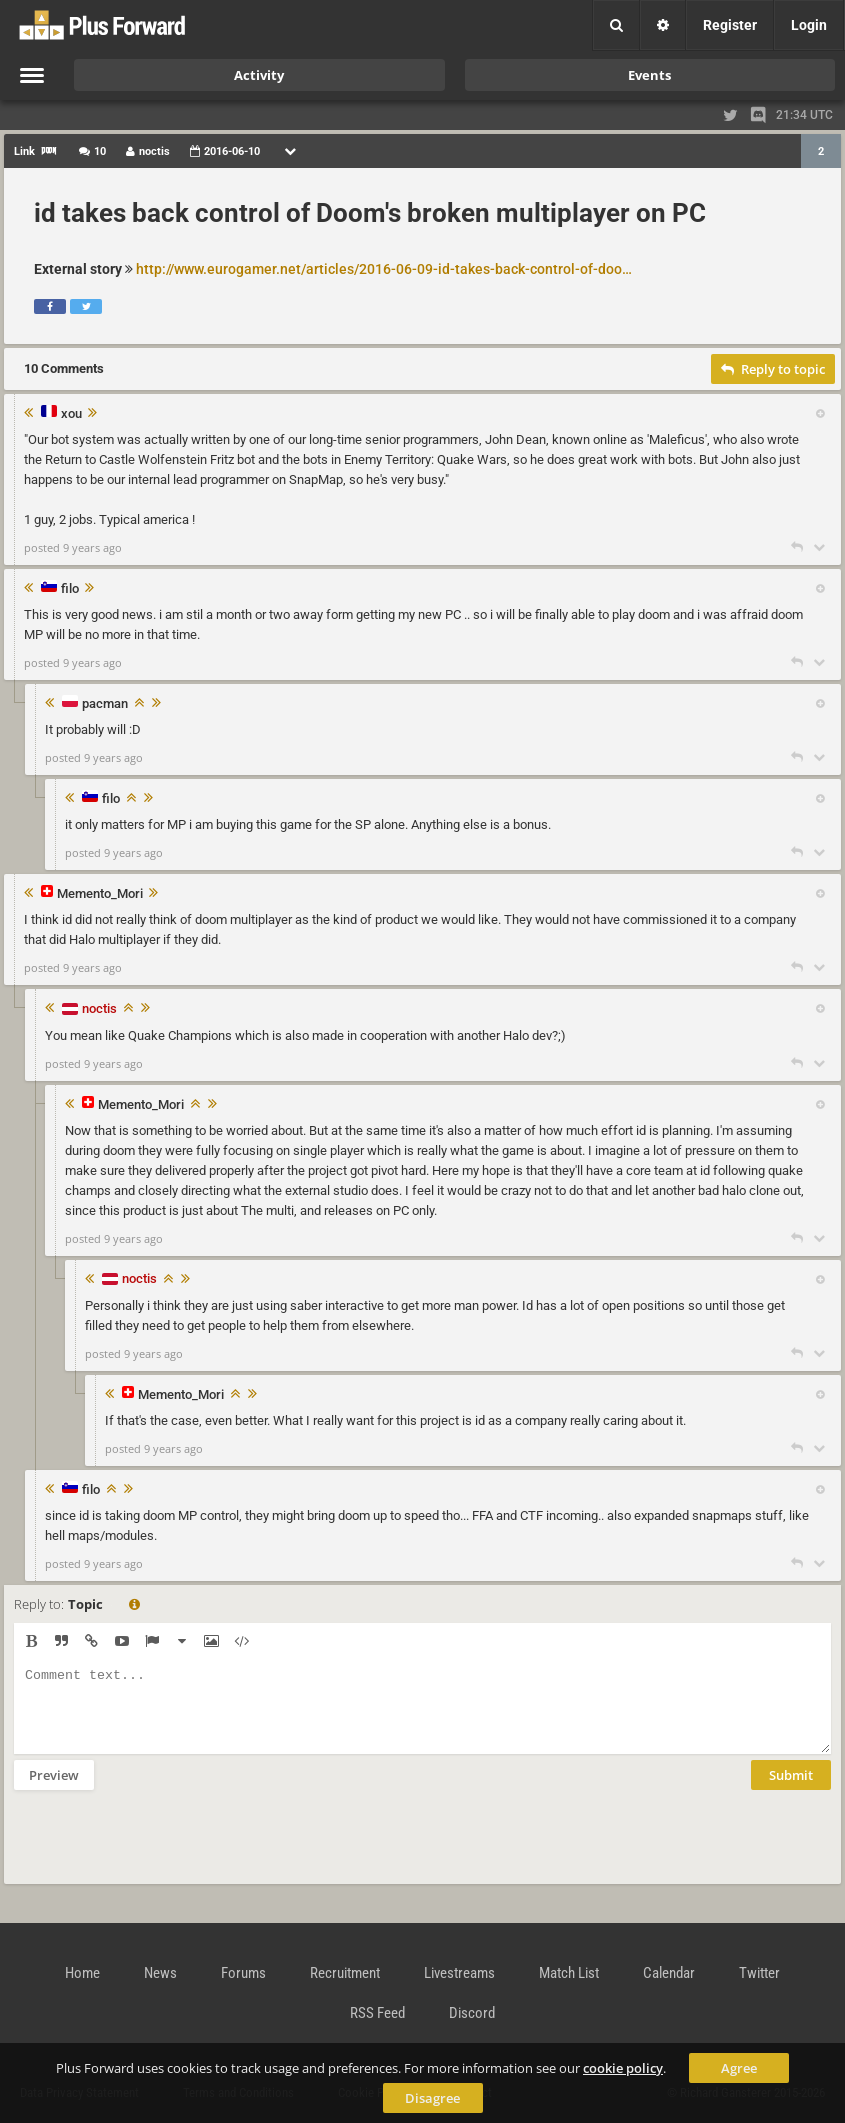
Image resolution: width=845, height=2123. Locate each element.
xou (71, 414)
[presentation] (166, 1850)
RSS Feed (377, 2013)
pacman (105, 704)
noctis (99, 1008)
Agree (739, 2068)
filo (70, 589)
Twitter (759, 1973)
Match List (569, 1973)
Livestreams (459, 1973)
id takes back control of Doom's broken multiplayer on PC (370, 213)
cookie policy (623, 2068)
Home (82, 1973)
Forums (243, 1973)
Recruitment (345, 1973)
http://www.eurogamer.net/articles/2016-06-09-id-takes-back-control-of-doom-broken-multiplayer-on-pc (386, 269)
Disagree (432, 2098)
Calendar (669, 1973)
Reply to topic (773, 369)
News (160, 1973)
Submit (791, 1790)
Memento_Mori (100, 894)
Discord (472, 2013)
